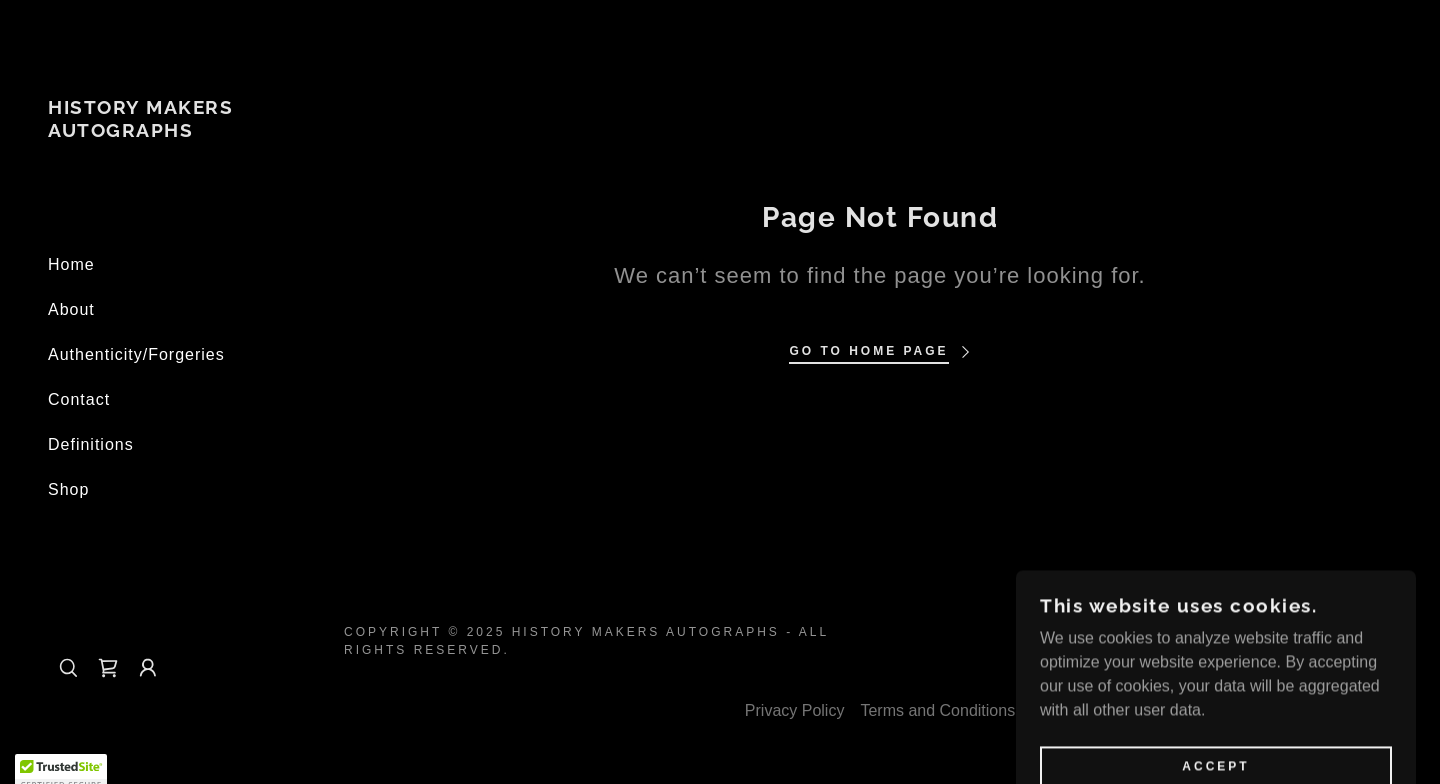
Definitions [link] (91, 444)
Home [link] (71, 264)
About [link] (71, 309)
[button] (148, 668)
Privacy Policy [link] (795, 710)
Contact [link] (79, 399)
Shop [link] (68, 489)
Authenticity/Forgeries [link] (136, 354)
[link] (160, 131)
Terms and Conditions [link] (937, 710)
